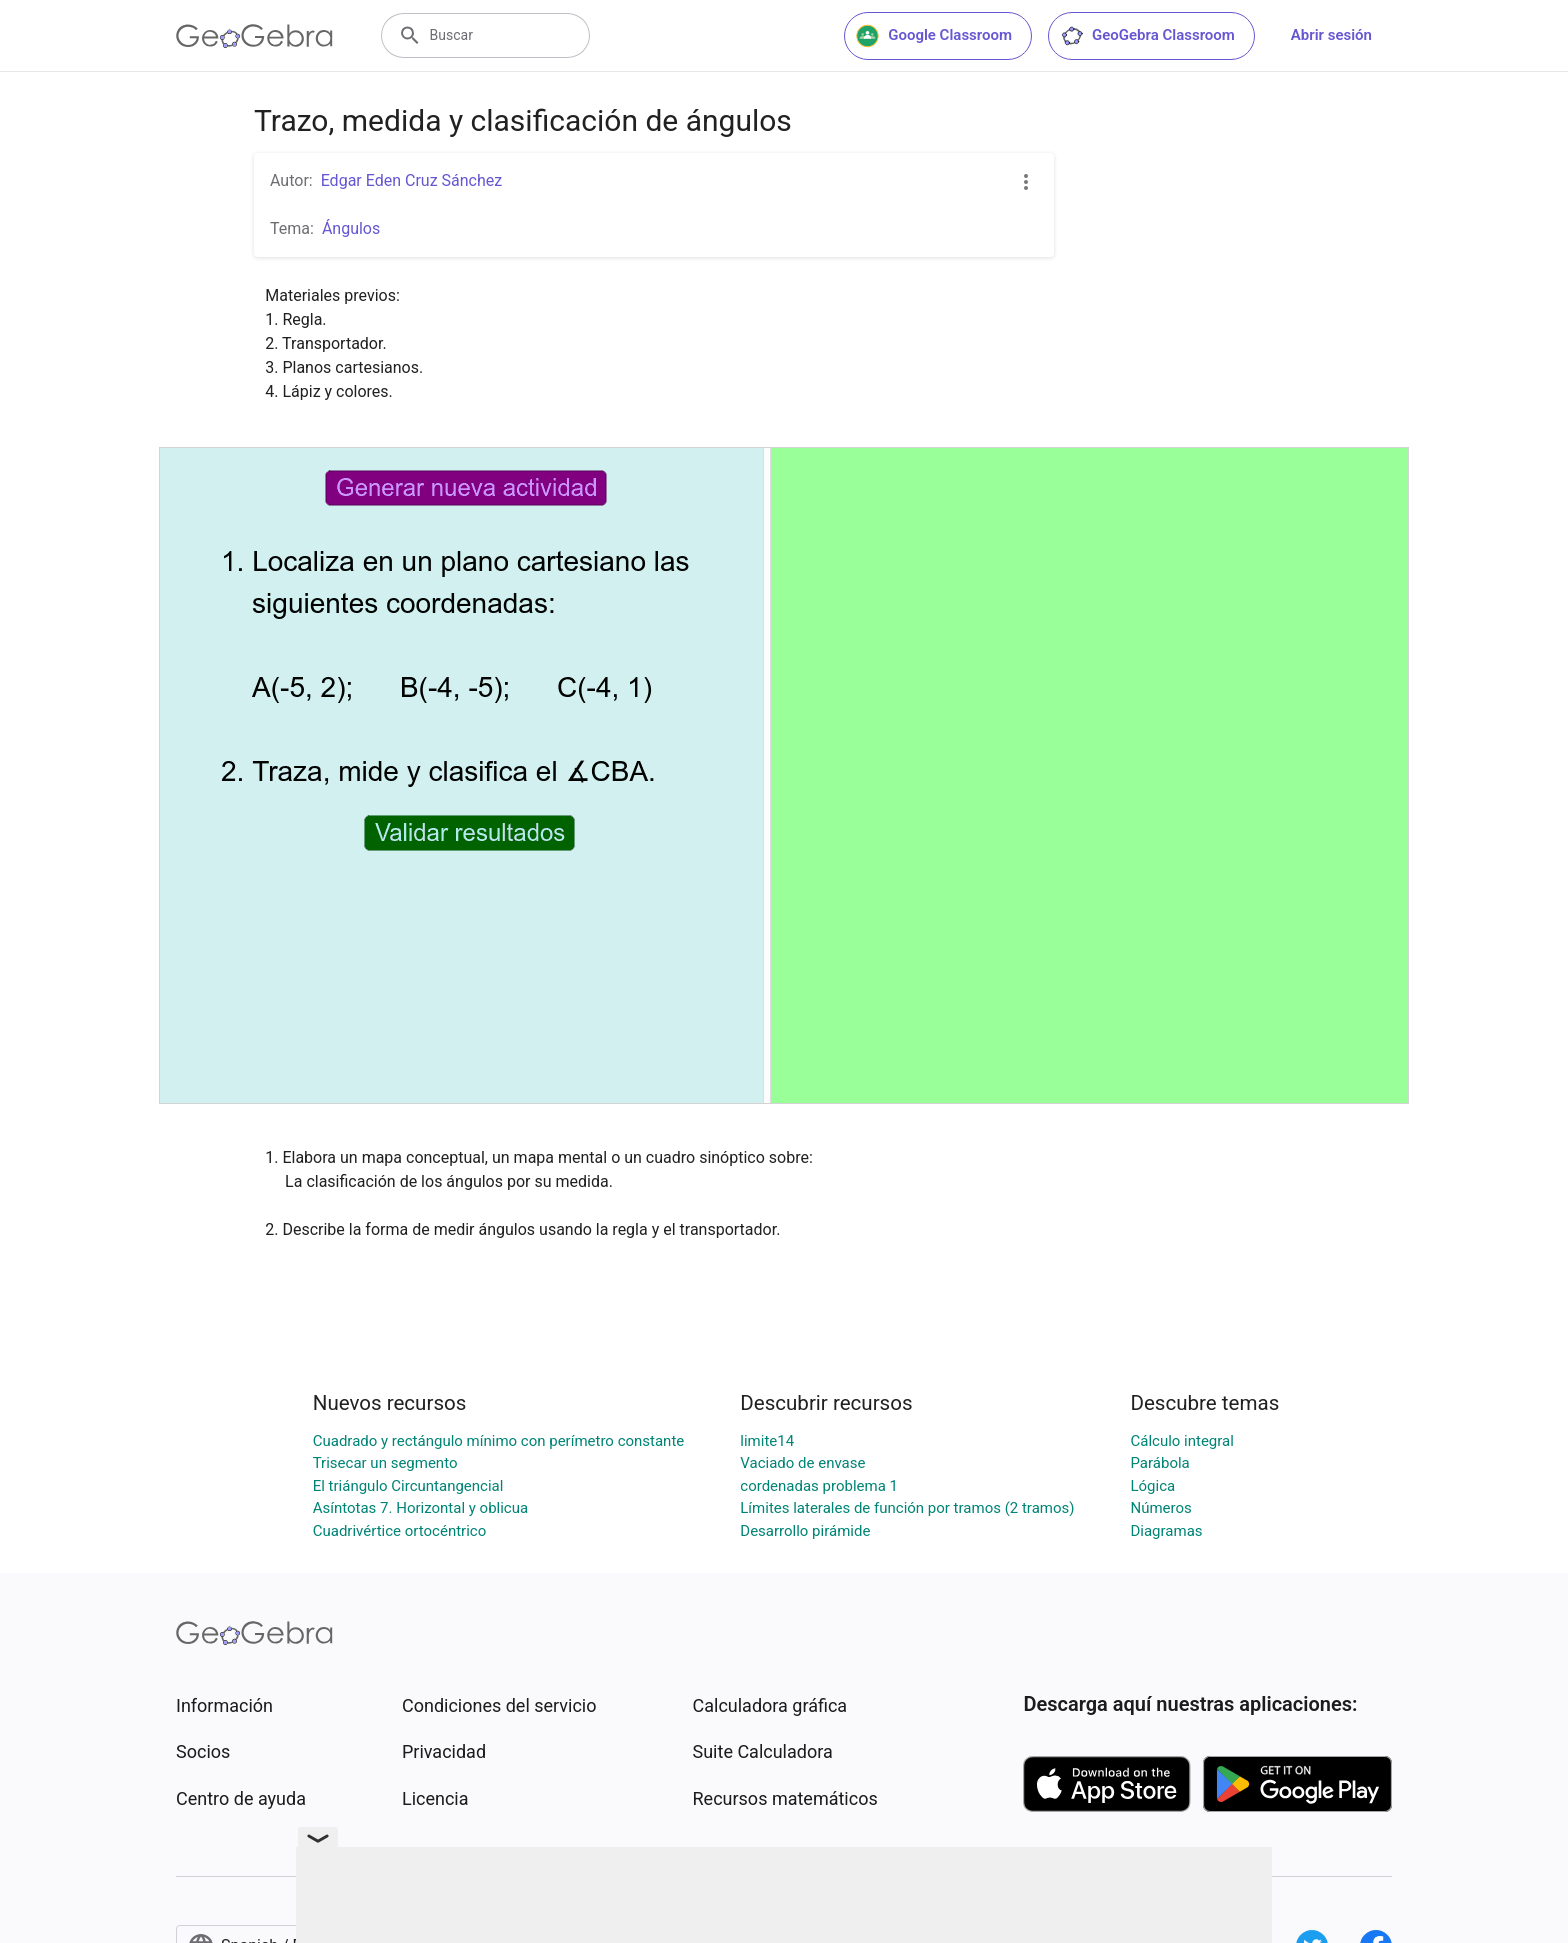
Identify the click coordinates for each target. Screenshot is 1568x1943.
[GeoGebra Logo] (254, 36)
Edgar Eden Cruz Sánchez (412, 180)
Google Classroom (934, 36)
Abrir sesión (1331, 35)
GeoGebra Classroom (1147, 36)
